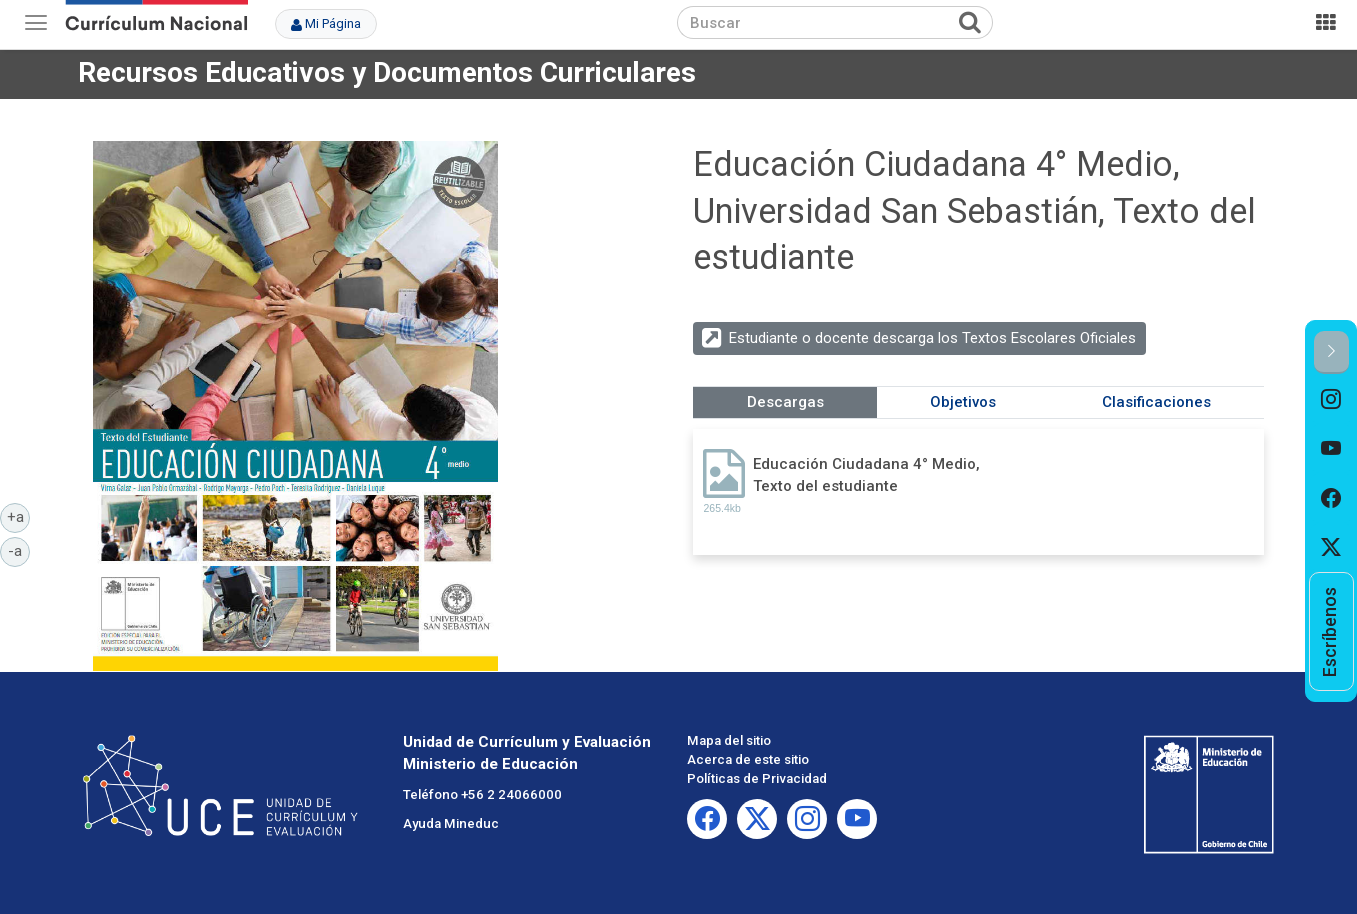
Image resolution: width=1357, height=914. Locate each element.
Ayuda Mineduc (451, 823)
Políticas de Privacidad (757, 778)
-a (19, 550)
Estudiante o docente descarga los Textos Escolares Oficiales (932, 338)
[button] (1331, 352)
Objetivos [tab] (963, 402)
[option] (1331, 399)
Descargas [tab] (785, 402)
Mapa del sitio (729, 740)
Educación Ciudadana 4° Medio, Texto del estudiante (866, 474)
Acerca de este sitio (748, 759)
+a (19, 516)
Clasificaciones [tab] (1156, 402)
